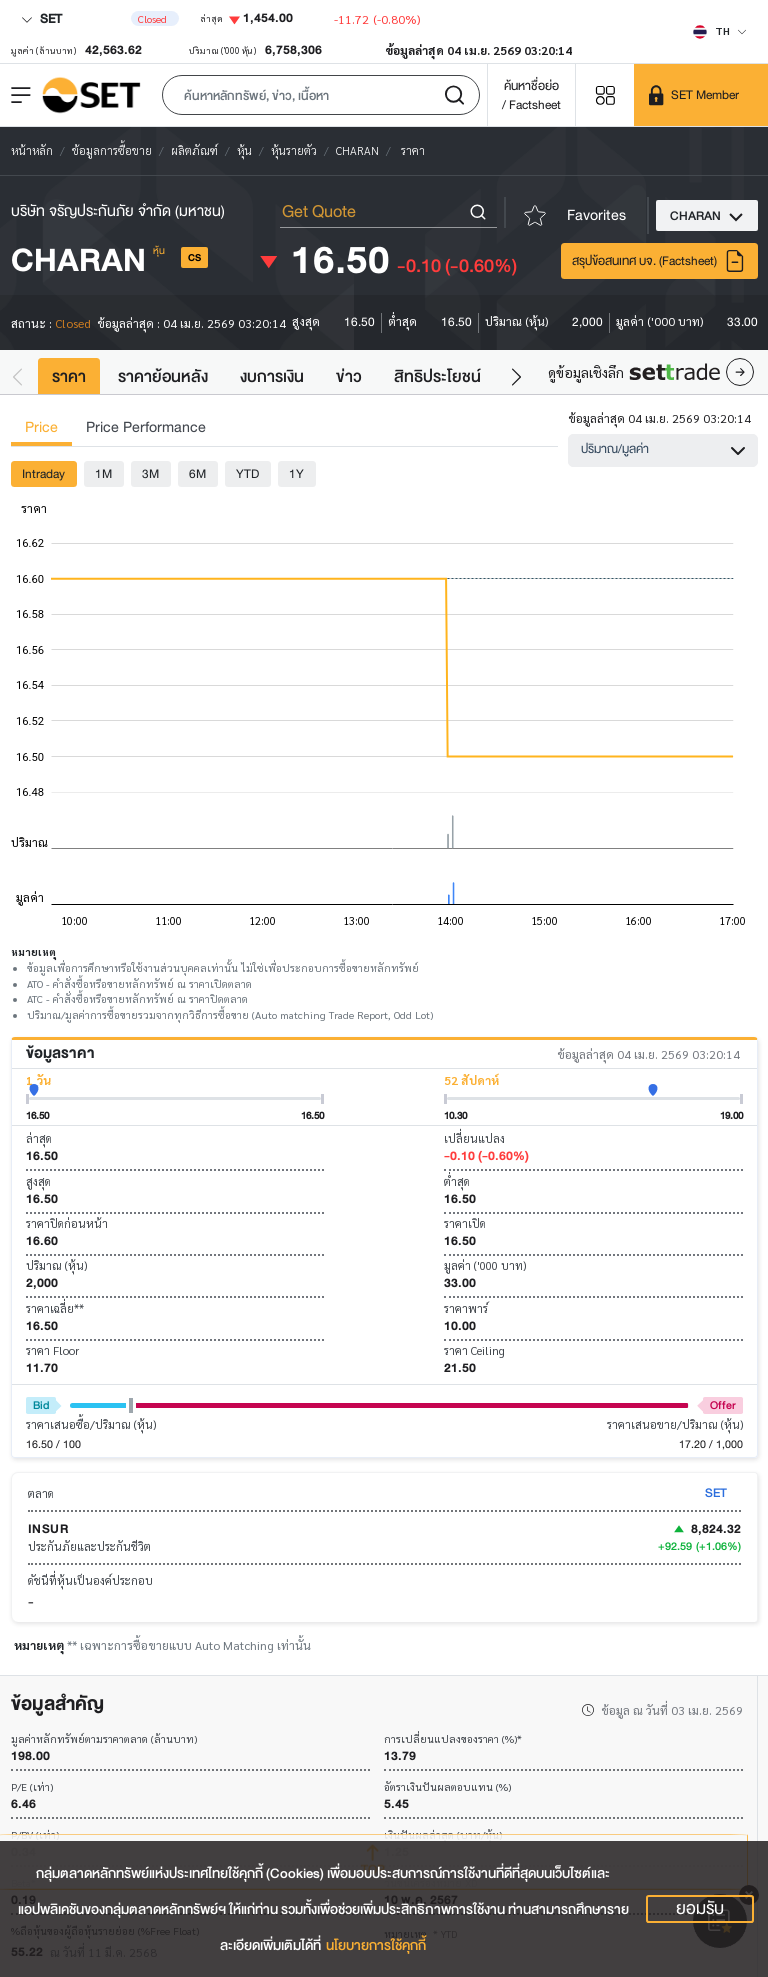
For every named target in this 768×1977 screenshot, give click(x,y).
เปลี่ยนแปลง (474, 1138)
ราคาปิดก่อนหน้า (67, 1223)
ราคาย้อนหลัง (163, 376)
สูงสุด (38, 1181)
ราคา (69, 376)
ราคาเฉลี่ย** (55, 1308)
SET (41, 18)
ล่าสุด (39, 1138)
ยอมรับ (700, 1909)
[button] (321, 95)
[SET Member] (701, 95)
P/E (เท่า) (32, 1787)
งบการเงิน (272, 376)
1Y (296, 473)
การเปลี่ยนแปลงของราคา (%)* (453, 1739)
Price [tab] (41, 427)
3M (150, 473)
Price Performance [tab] (146, 427)
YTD (247, 473)
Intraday (43, 473)
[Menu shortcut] (605, 94)
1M (103, 473)
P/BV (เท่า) (35, 1835)
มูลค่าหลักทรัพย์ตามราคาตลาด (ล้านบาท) (104, 1739)
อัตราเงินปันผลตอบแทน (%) (447, 1787)
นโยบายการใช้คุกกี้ (376, 1945)
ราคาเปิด (465, 1223)
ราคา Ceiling (474, 1350)
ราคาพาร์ (466, 1308)
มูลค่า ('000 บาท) (485, 1265)
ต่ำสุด (457, 1181)
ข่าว (349, 376)
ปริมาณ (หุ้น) (56, 1265)
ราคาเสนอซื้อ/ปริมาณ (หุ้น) (91, 1424)
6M (197, 473)
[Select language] (720, 31)
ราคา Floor (52, 1350)
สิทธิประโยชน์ (437, 376)
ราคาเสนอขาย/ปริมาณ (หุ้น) (675, 1424)
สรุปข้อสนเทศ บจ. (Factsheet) (659, 261)
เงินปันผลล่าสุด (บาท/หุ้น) (443, 1835)
